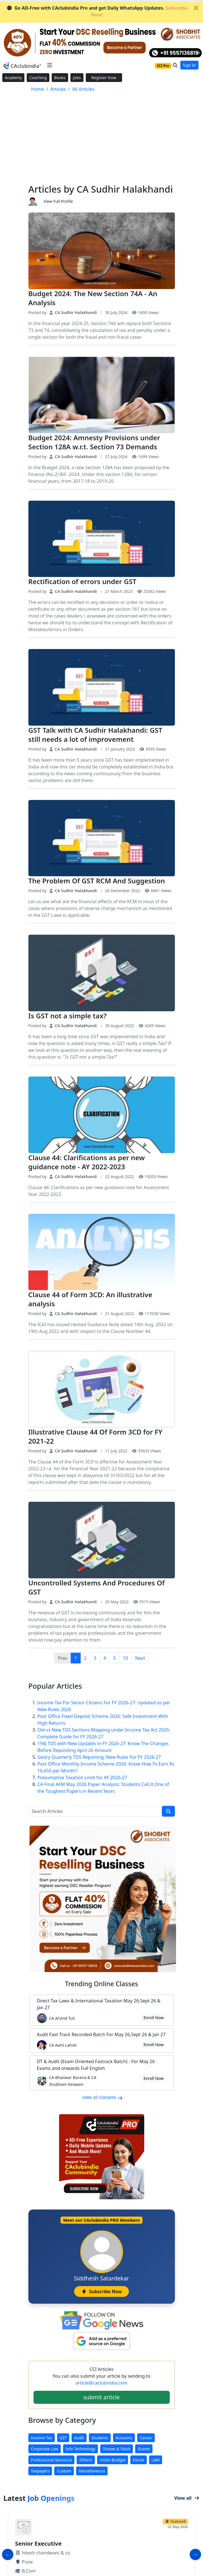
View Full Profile (58, 201)
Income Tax (41, 2437)
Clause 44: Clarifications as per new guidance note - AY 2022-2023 (86, 1162)
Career (146, 2437)
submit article (101, 2397)
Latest (38, 2498)
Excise (138, 2460)
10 (125, 1658)
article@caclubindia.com (101, 2383)
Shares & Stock (116, 2448)
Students (99, 2437)
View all (187, 2498)
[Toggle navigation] (49, 65)
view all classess (102, 2097)
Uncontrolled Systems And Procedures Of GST (96, 1587)
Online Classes (101, 1983)
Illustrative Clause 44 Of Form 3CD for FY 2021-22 (95, 1436)
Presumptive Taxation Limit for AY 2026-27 (82, 1777)
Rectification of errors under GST (82, 581)
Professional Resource (51, 2460)
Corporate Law (44, 2448)
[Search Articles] (95, 1811)
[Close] (196, 8)
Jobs (77, 77)
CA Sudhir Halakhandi (73, 312)
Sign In (189, 65)
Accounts (124, 2437)
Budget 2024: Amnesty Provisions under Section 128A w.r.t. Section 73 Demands (94, 442)
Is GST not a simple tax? (67, 1015)
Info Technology (80, 2448)
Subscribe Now (101, 2291)
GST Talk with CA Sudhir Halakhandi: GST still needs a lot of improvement (95, 734)
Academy (13, 77)
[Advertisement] (101, 141)
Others (85, 2460)
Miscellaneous (92, 2471)
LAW (156, 2460)
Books (60, 77)
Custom (64, 2471)
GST (63, 2437)
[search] (168, 1811)
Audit (79, 2437)
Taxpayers (40, 2471)
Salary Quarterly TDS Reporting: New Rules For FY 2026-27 (99, 1757)
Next (140, 1658)
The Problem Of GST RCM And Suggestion (96, 880)
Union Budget (112, 2460)
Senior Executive (38, 2543)
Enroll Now (153, 2017)
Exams (144, 2448)
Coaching (38, 77)
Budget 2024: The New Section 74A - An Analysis (92, 298)
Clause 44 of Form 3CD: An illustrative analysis (90, 1299)
